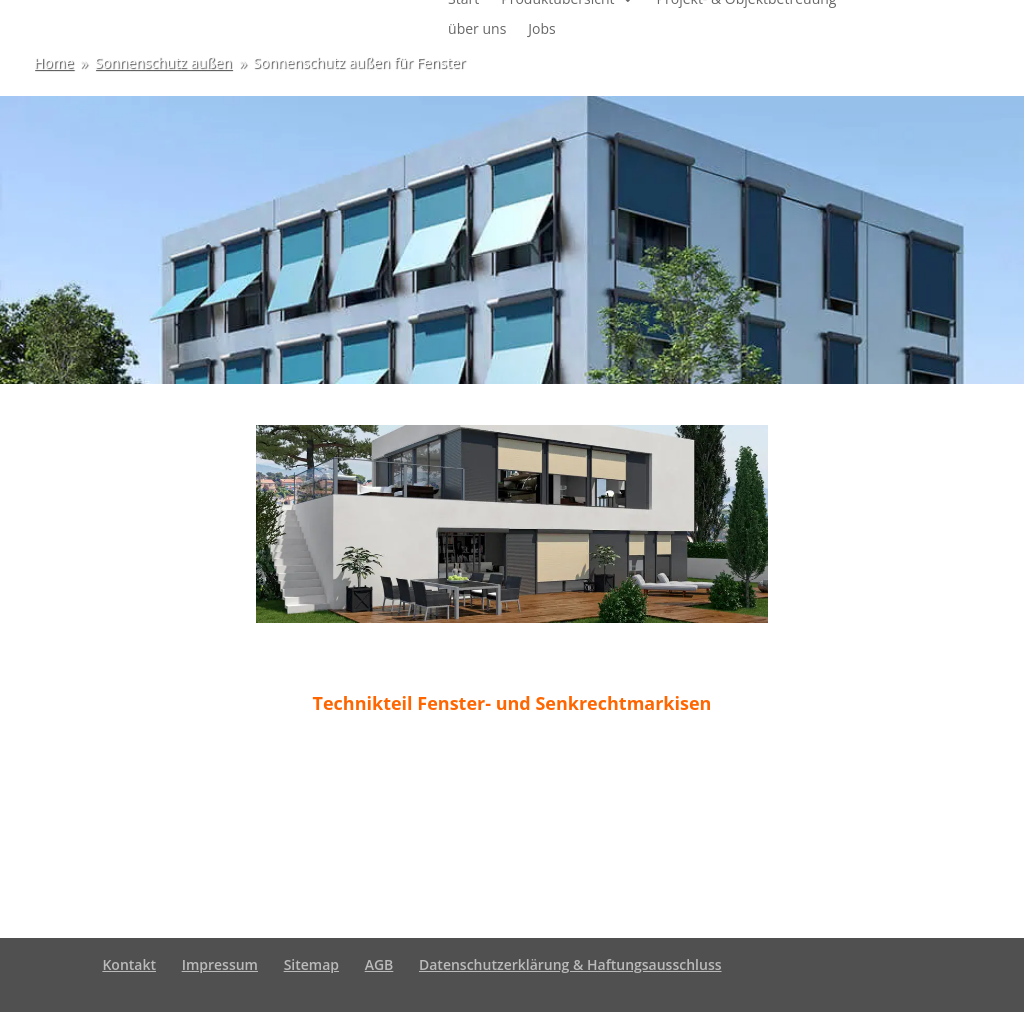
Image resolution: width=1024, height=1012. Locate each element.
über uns (477, 30)
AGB (379, 964)
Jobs (541, 30)
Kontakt (129, 964)
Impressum (220, 964)
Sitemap (311, 964)
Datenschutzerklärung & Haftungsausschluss (570, 964)
